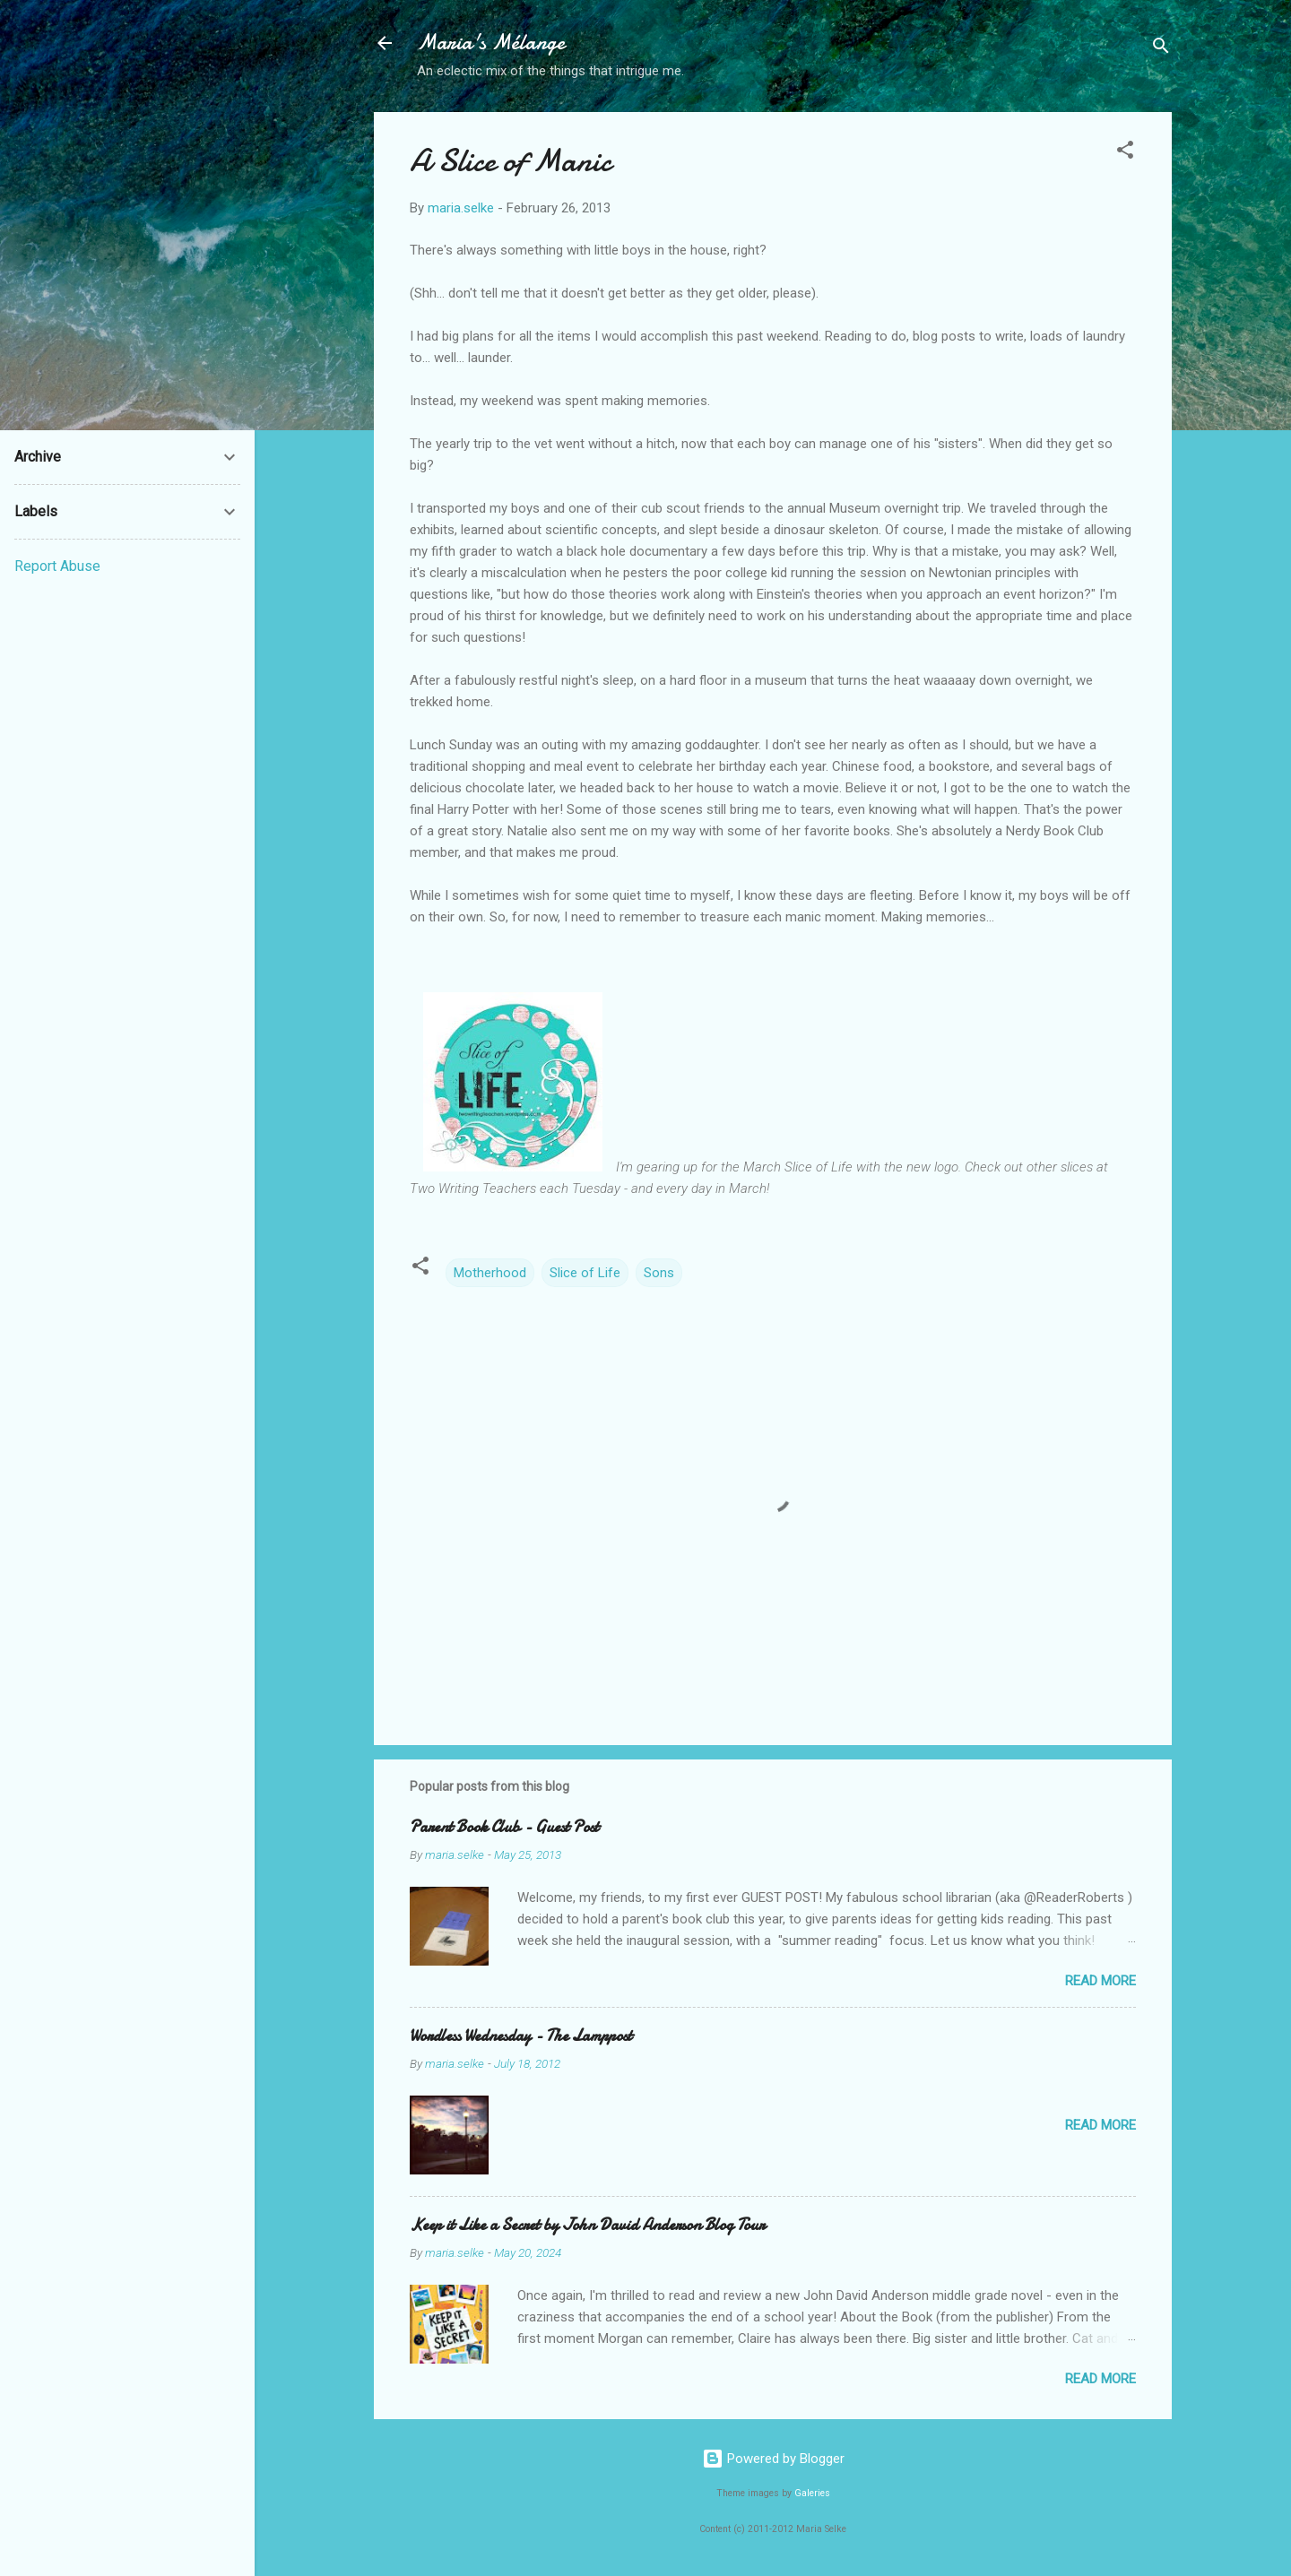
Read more (1100, 1981)
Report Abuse (57, 566)
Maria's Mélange (491, 42)
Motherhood (490, 1273)
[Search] (1161, 49)
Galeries (812, 2493)
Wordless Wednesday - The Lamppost (521, 2036)
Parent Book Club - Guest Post (504, 1827)
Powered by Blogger (773, 2459)
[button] (1125, 153)
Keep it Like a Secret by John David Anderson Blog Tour (587, 2225)
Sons (659, 1273)
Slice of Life (585, 1273)
